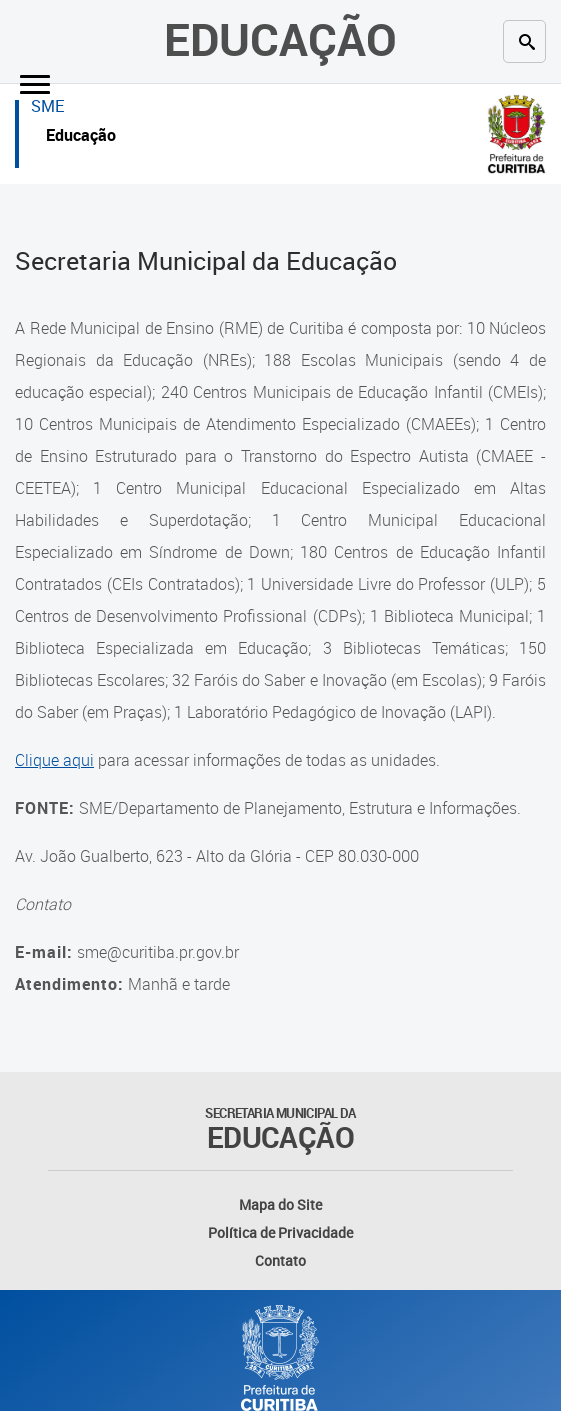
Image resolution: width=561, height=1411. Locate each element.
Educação (280, 38)
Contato (280, 1260)
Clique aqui (54, 760)
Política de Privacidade (280, 1232)
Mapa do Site (280, 1204)
